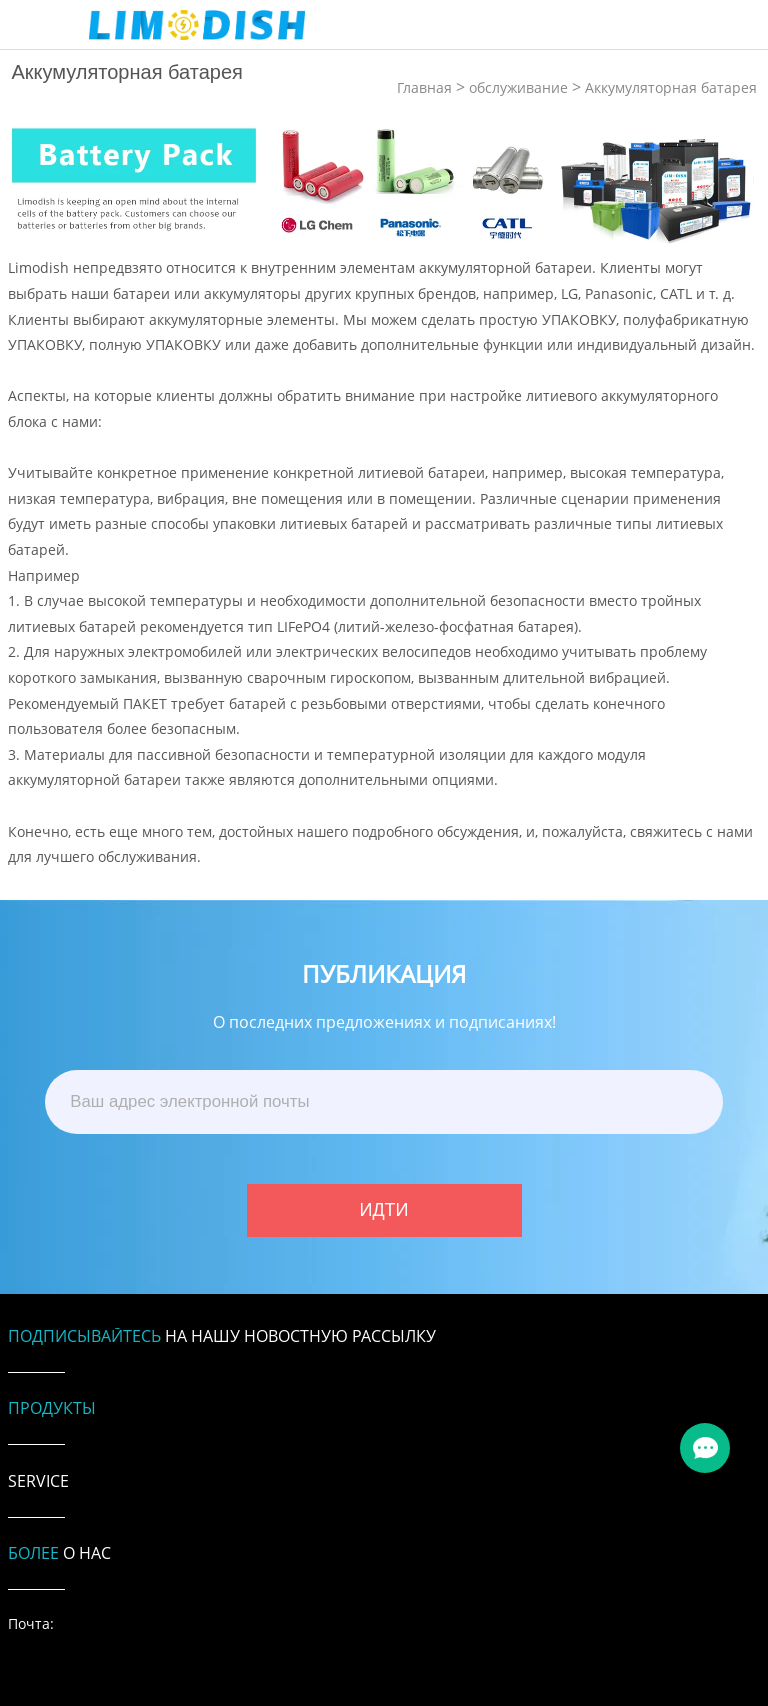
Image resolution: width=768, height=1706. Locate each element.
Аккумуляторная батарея (671, 87)
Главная (424, 87)
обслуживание (518, 87)
